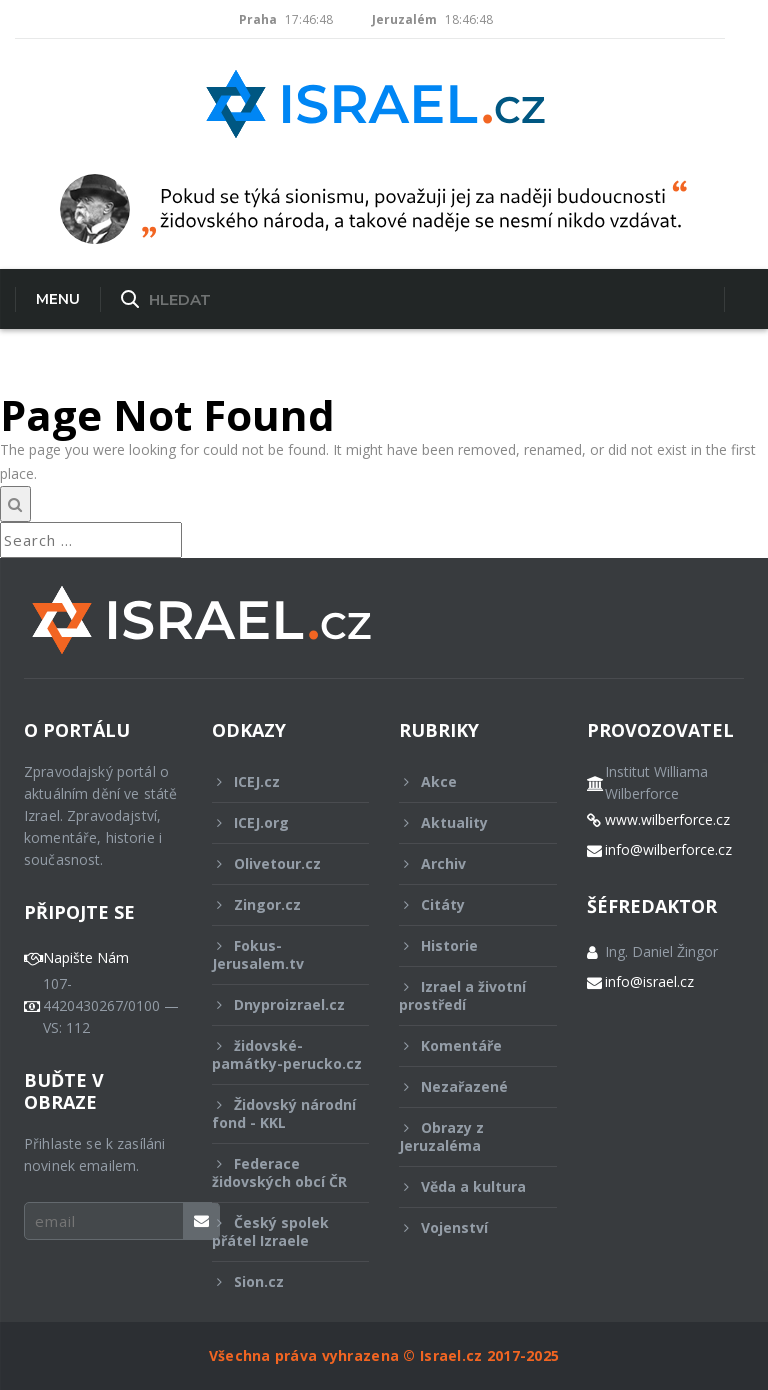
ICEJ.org (277, 822)
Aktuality (464, 822)
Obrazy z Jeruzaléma (464, 1136)
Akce (464, 781)
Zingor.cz (277, 904)
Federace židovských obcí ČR (279, 1172)
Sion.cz (277, 1281)
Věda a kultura (464, 1186)
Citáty (464, 904)
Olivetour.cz (277, 863)
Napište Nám (86, 958)
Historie (464, 945)
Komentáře (464, 1045)
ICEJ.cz (277, 781)
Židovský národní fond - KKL (284, 1113)
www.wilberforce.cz (667, 820)
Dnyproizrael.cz (278, 1004)
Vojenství (464, 1227)
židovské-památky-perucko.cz (287, 1060)
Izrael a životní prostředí (464, 995)
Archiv (464, 863)
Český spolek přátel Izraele (277, 1231)
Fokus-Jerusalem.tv (277, 954)
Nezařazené (464, 1086)
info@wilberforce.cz (668, 850)
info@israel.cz (649, 982)
